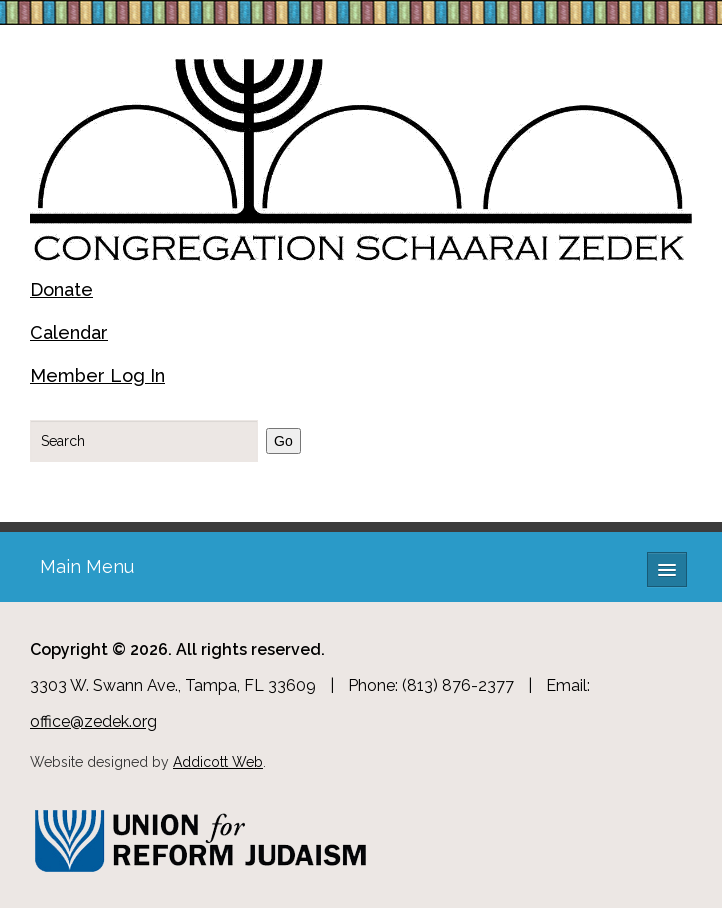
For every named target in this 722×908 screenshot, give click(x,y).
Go (283, 441)
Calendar (69, 332)
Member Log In (97, 375)
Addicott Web (218, 762)
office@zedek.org (93, 721)
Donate (61, 289)
